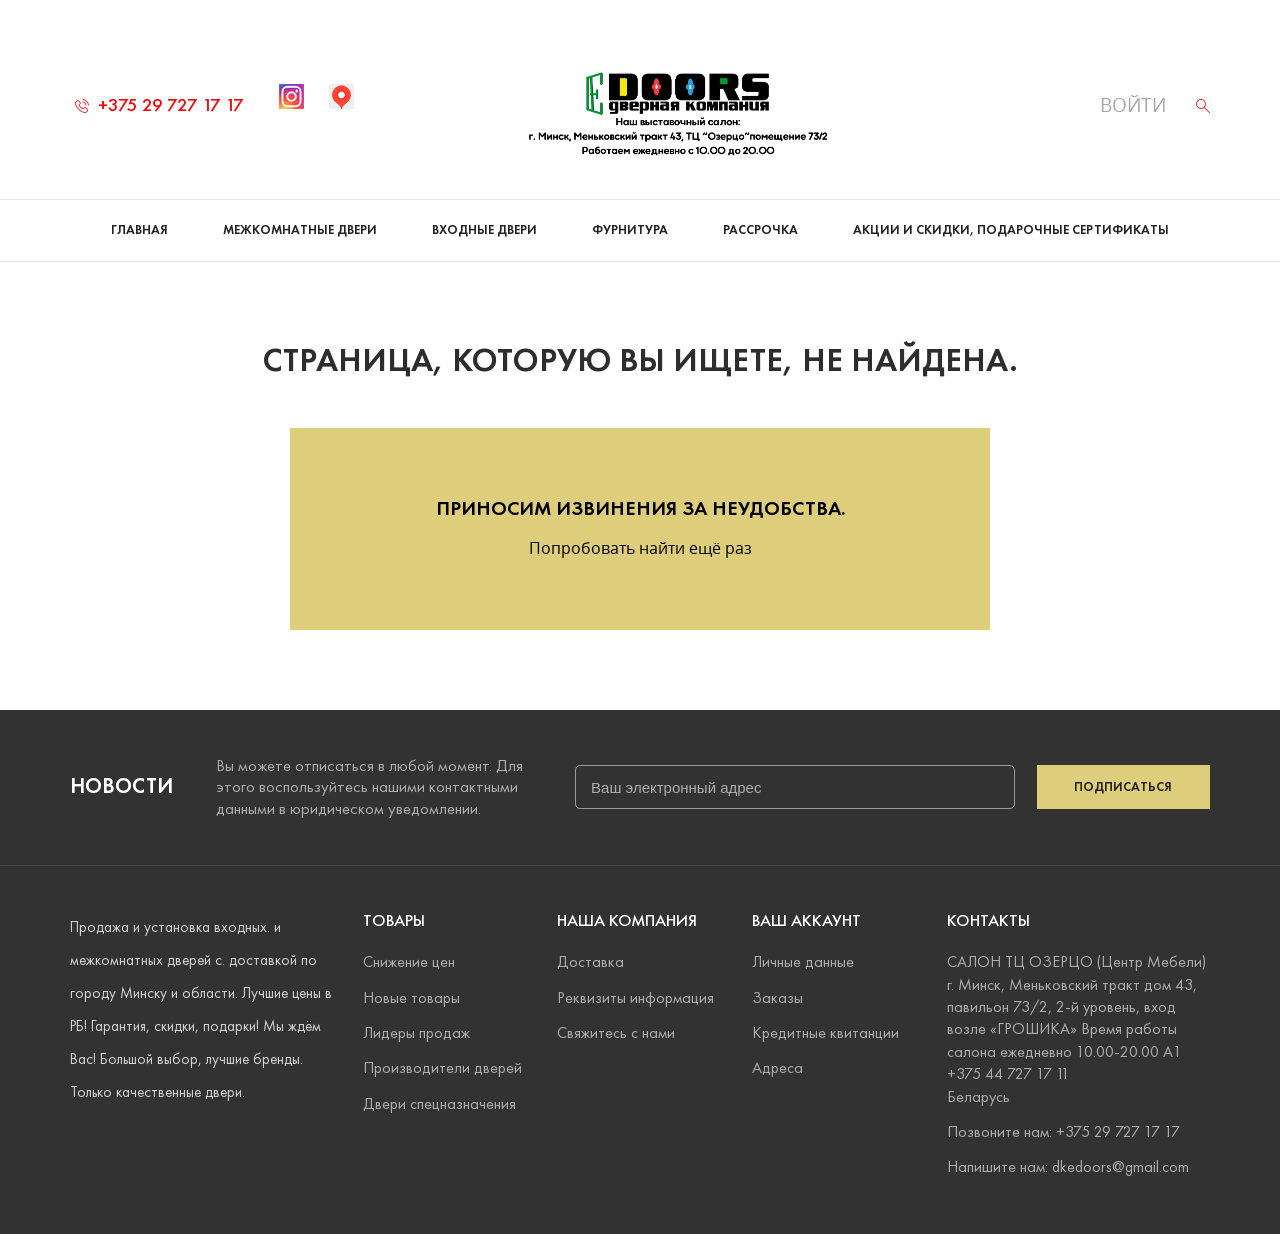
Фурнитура (630, 230)
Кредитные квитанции (825, 1032)
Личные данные (803, 961)
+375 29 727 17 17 (159, 104)
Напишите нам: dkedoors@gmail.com (1068, 1166)
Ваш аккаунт (806, 920)
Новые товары (411, 997)
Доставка (590, 961)
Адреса (777, 1067)
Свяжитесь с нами (616, 1032)
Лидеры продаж (416, 1032)
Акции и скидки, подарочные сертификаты (1011, 230)
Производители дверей (442, 1067)
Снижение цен (409, 961)
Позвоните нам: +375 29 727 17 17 (1063, 1131)
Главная (139, 230)
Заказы (777, 997)
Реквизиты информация (635, 997)
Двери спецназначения (439, 1103)
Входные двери (484, 230)
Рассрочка (760, 230)
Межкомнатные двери (300, 230)
